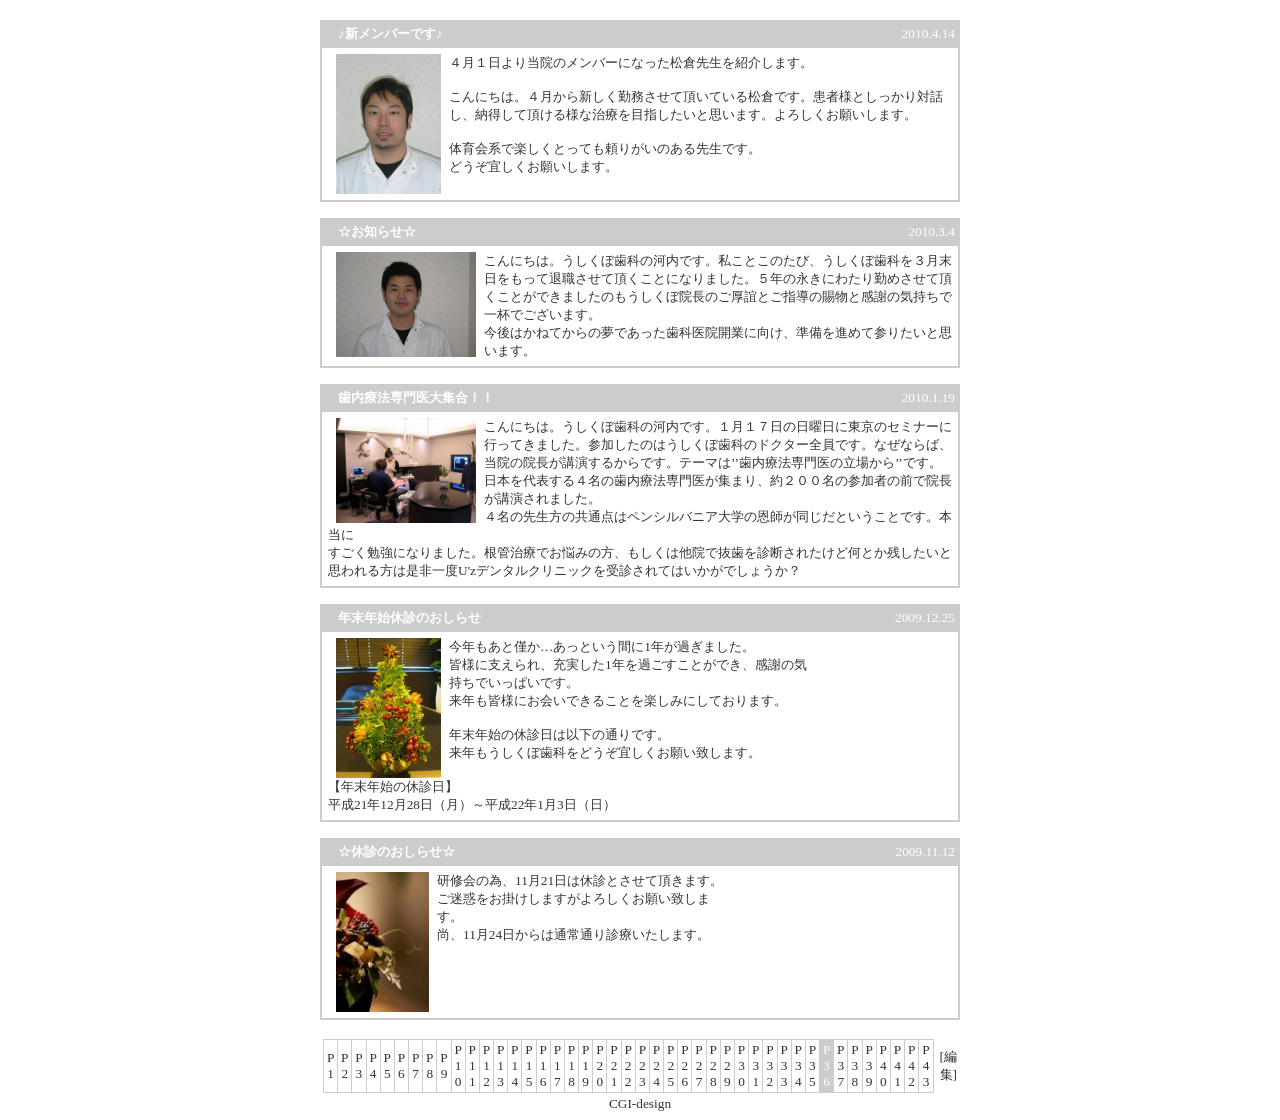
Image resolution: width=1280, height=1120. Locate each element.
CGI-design (640, 1103)
